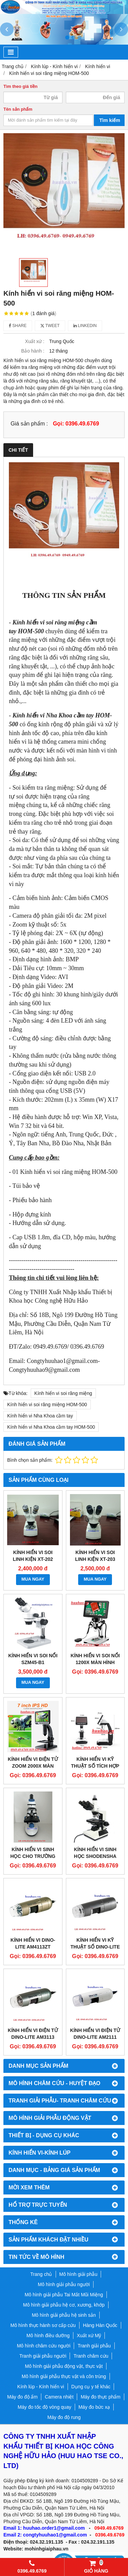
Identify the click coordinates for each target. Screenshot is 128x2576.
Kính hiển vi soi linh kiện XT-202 (33, 1556)
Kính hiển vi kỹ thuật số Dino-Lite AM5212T (95, 1946)
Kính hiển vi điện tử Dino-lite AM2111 (95, 2034)
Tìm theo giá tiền (20, 86)
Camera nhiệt (59, 2397)
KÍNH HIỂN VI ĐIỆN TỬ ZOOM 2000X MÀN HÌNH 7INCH (33, 1765)
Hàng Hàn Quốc (100, 2325)
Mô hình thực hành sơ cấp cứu (42, 2325)
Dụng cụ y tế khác (91, 2386)
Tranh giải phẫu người (43, 2356)
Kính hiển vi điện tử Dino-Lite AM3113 (33, 2034)
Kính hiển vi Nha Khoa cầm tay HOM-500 (51, 1427)
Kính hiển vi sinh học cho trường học (32, 1856)
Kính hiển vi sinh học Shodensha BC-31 (95, 1856)
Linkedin (85, 325)
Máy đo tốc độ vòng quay (44, 2407)
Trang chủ (41, 2274)
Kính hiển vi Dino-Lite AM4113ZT (33, 1943)
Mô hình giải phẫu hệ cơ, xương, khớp (64, 2305)
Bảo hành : (32, 351)
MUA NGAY (33, 1579)
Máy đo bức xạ (94, 2407)
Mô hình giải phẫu (78, 2274)
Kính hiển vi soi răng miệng (63, 1393)
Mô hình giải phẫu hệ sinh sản (64, 2315)
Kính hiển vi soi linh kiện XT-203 (95, 1556)
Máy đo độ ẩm (22, 2397)
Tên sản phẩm (17, 109)
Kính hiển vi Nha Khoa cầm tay (40, 1415)
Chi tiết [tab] (18, 450)
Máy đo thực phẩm (100, 2397)
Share (18, 325)
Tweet (50, 325)
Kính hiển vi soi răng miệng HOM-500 (47, 1404)
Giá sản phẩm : (29, 423)
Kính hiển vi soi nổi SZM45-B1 (32, 1659)
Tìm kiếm (109, 120)
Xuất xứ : (34, 341)
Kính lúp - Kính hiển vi (40, 2386)
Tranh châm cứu (90, 2356)
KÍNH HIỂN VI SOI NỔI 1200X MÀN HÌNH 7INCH (95, 1662)
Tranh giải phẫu (94, 2345)
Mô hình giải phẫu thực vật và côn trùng (64, 2376)
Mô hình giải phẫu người (64, 2284)
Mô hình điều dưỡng (48, 2335)
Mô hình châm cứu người (43, 2345)
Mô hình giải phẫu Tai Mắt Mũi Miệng (64, 2294)
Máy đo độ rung (64, 2417)
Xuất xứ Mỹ (89, 2335)
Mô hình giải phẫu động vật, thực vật (64, 2366)
